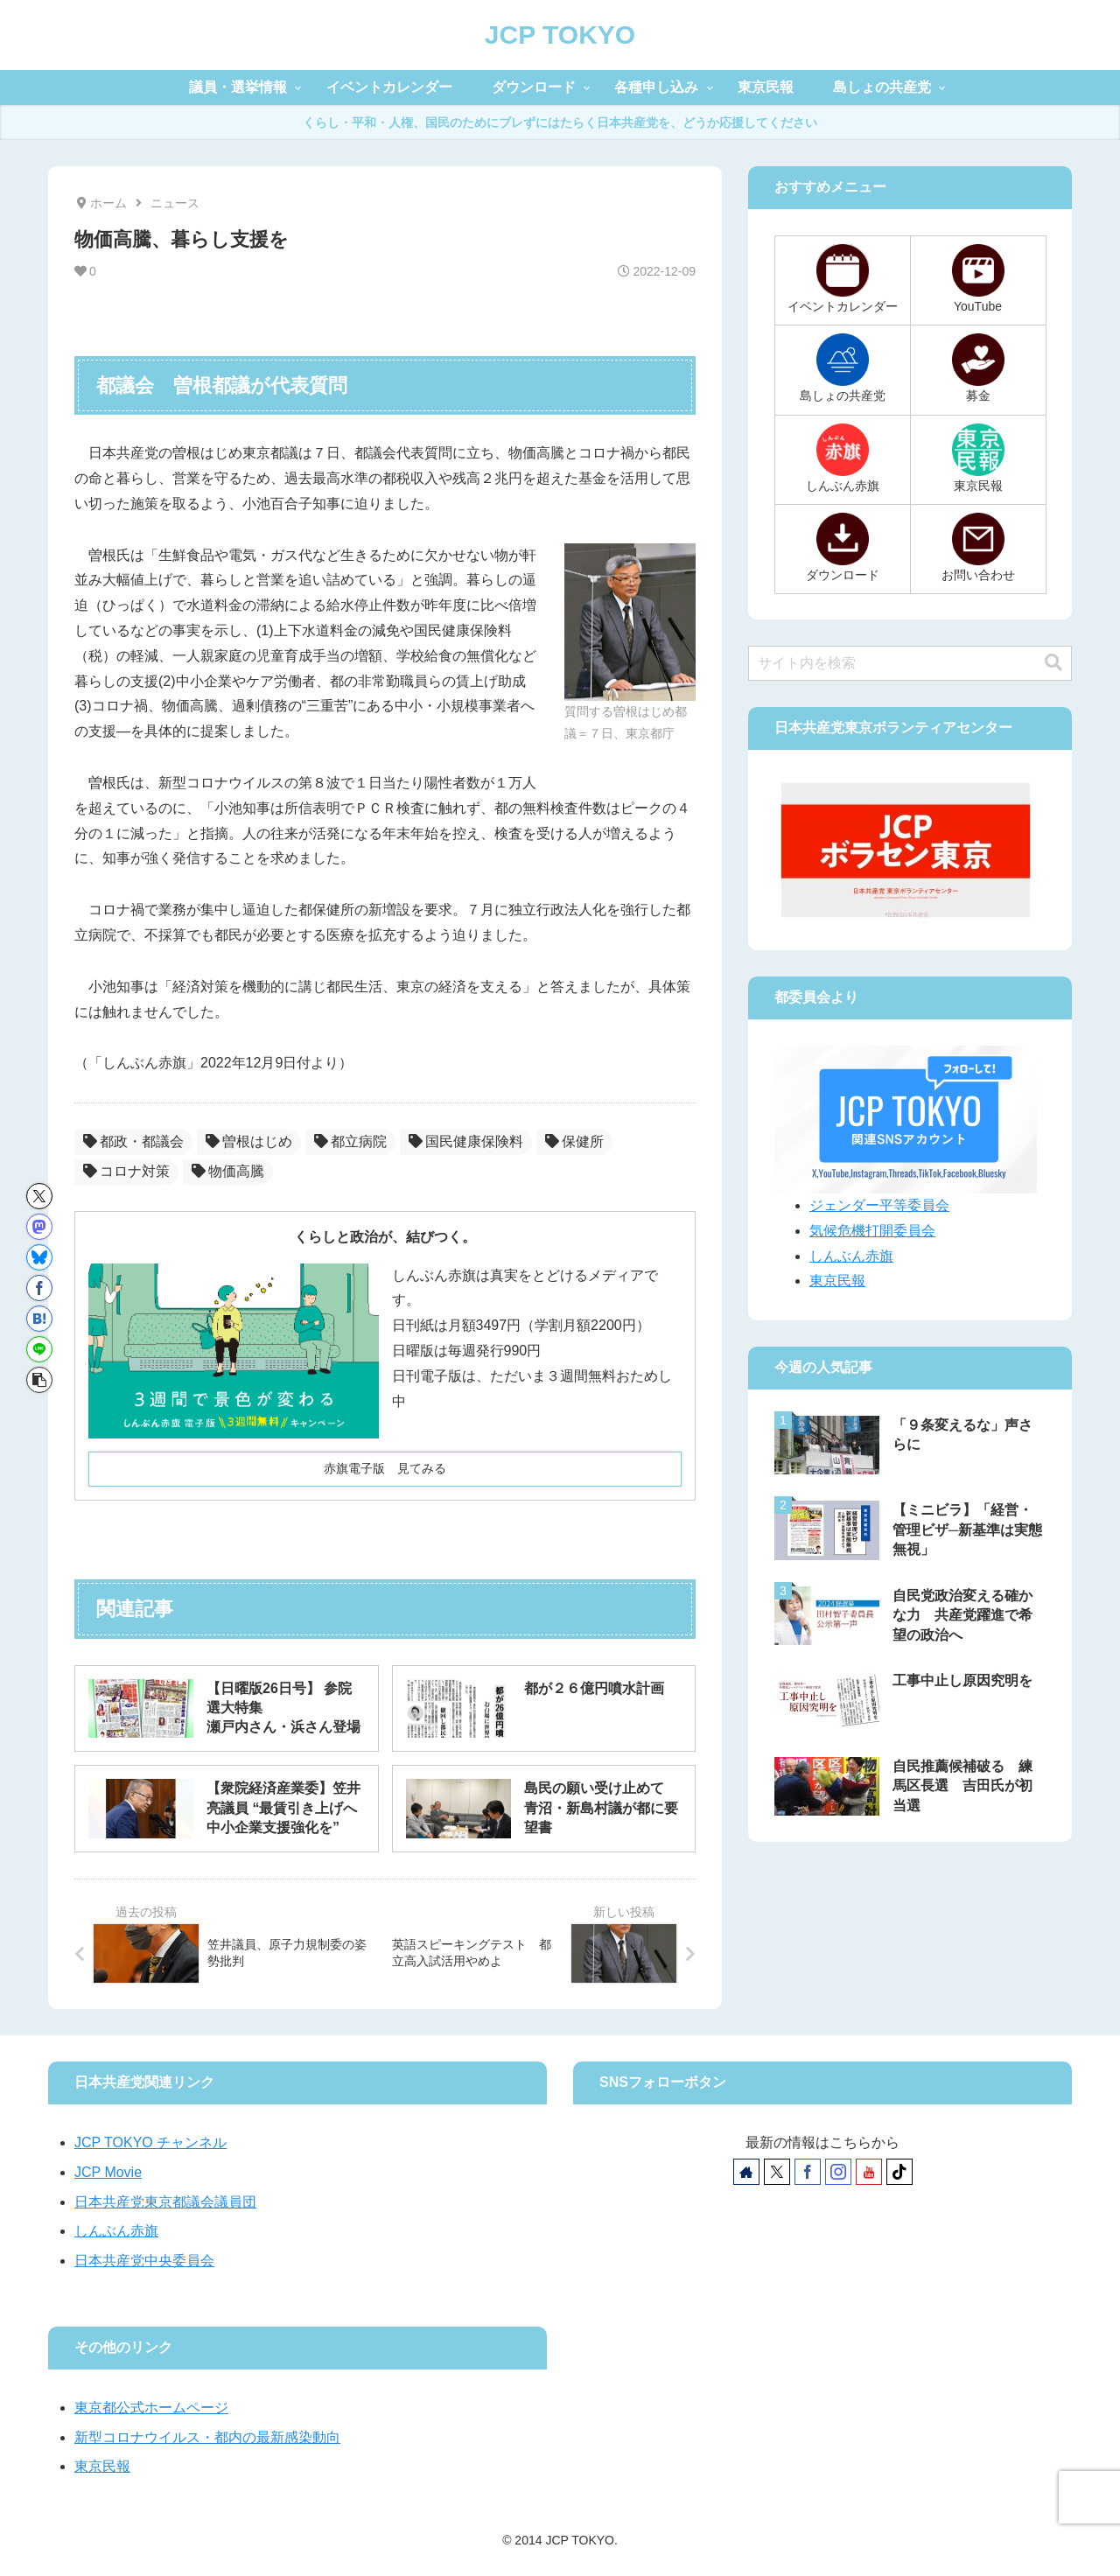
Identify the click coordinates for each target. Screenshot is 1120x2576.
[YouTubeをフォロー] (869, 2172)
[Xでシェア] (39, 1196)
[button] (39, 1380)
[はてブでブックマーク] (39, 1319)
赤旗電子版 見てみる (385, 1468)
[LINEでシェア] (39, 1349)
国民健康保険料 (466, 1141)
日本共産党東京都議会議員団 (165, 2201)
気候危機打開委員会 (872, 1230)
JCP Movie (108, 2172)
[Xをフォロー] (777, 2172)
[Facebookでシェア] (39, 1288)
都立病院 (350, 1141)
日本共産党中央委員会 (144, 2260)
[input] (910, 663)
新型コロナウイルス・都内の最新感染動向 (207, 2437)
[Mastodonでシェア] (39, 1227)
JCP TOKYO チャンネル (150, 2142)
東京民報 (837, 1280)
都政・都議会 (133, 1141)
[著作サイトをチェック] (746, 2172)
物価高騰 (228, 1171)
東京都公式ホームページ (151, 2407)
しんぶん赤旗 (851, 1256)
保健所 (574, 1141)
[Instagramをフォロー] (838, 2172)
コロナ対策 (126, 1171)
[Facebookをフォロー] (807, 2172)
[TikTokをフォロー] (899, 2172)
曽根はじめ (249, 1141)
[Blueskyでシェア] (39, 1257)
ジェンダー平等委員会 (879, 1205)
